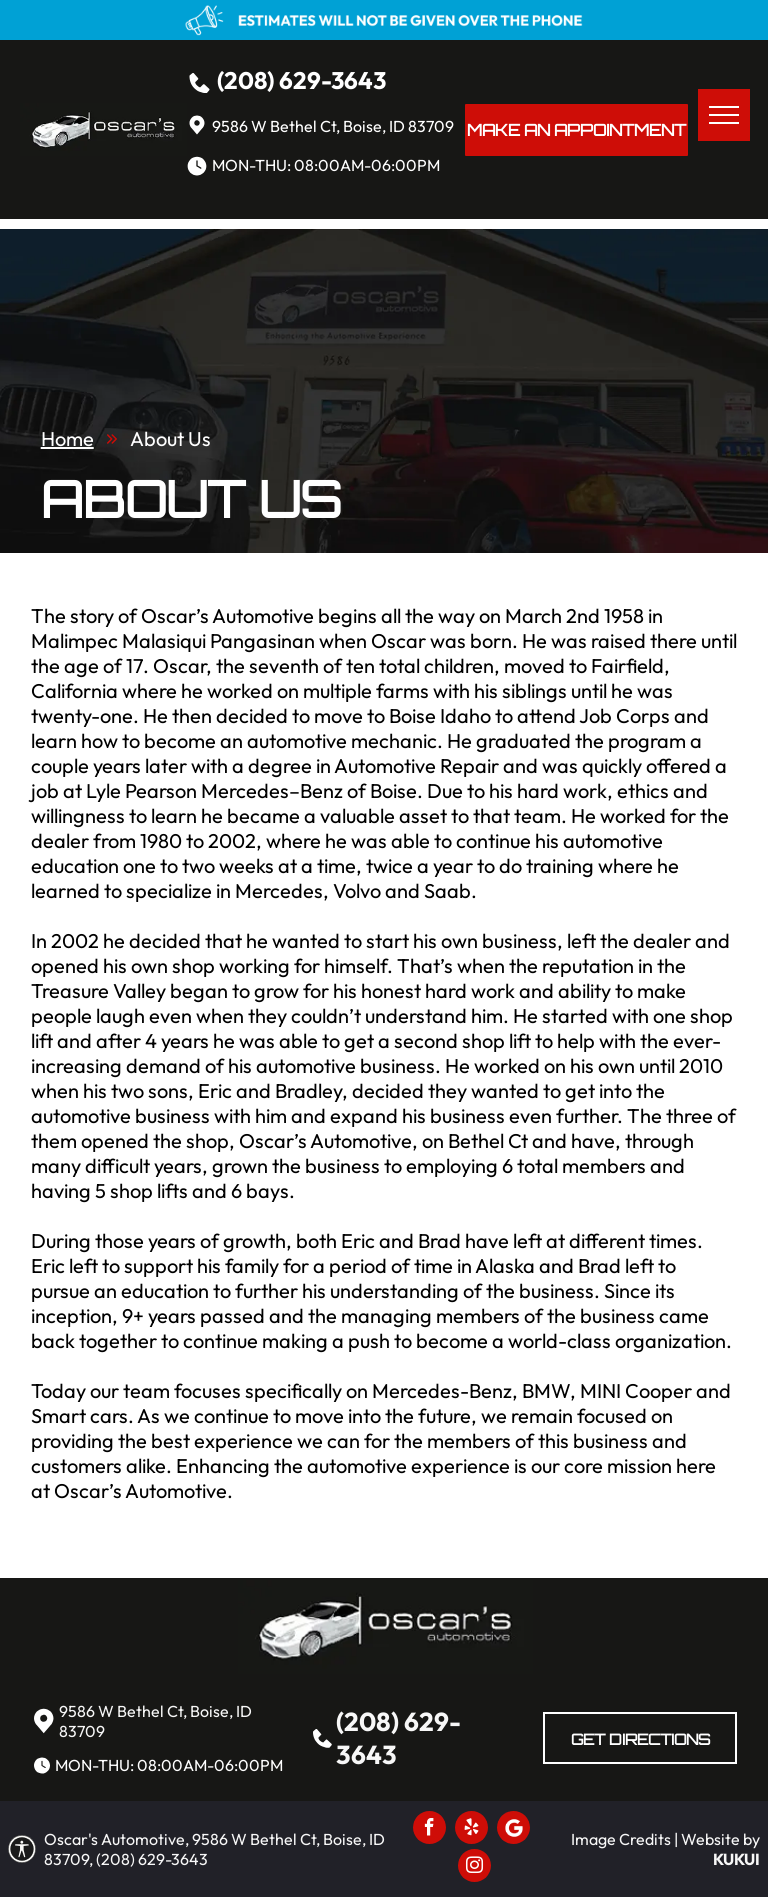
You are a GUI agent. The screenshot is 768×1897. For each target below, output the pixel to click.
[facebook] (429, 1830)
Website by (720, 1839)
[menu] (724, 115)
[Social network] (513, 1830)
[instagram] (474, 1868)
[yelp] (471, 1830)
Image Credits (621, 1839)
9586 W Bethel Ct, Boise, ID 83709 (333, 126)
